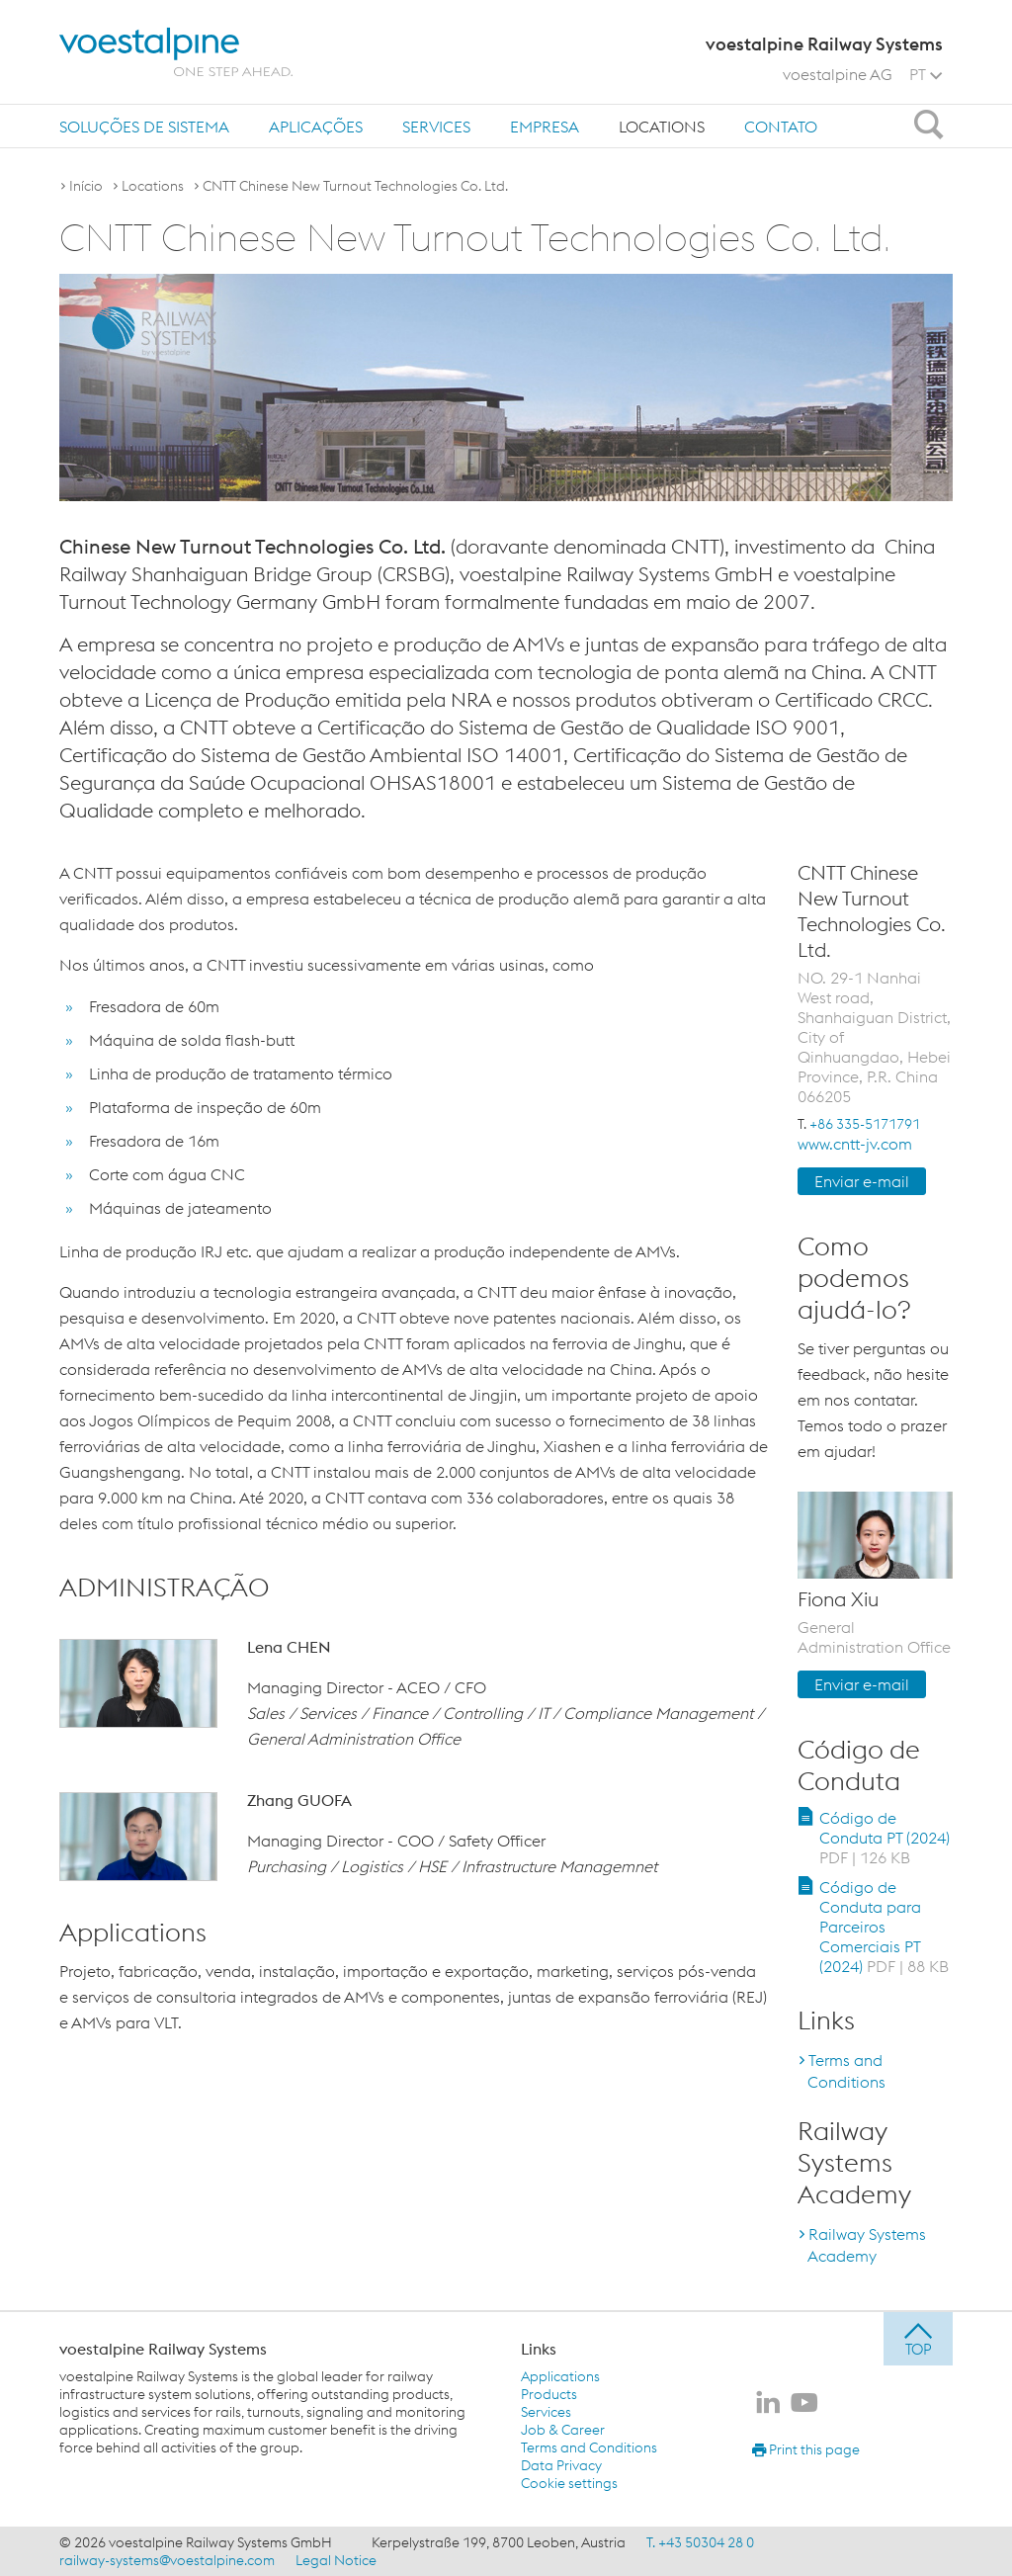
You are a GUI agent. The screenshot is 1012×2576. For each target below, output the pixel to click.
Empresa (544, 126)
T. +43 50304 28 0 (700, 2542)
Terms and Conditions (846, 2071)
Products (549, 2394)
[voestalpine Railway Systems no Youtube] (804, 2404)
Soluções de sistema (144, 126)
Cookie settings (569, 2483)
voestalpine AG (837, 74)
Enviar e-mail (861, 1181)
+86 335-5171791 (864, 1124)
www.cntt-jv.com (855, 1144)
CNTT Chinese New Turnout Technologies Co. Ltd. (355, 186)
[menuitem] (144, 126)
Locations (662, 126)
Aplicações (316, 126)
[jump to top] (918, 2338)
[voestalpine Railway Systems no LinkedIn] (768, 2404)
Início (86, 186)
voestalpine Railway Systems (163, 2349)
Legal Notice (336, 2560)
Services (436, 126)
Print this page (806, 2449)
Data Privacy (561, 2465)
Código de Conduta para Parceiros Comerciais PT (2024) (884, 1926)
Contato (780, 126)
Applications (560, 2376)
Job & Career (563, 2430)
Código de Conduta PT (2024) (884, 1837)
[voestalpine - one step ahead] (175, 52)
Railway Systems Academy (866, 2245)
